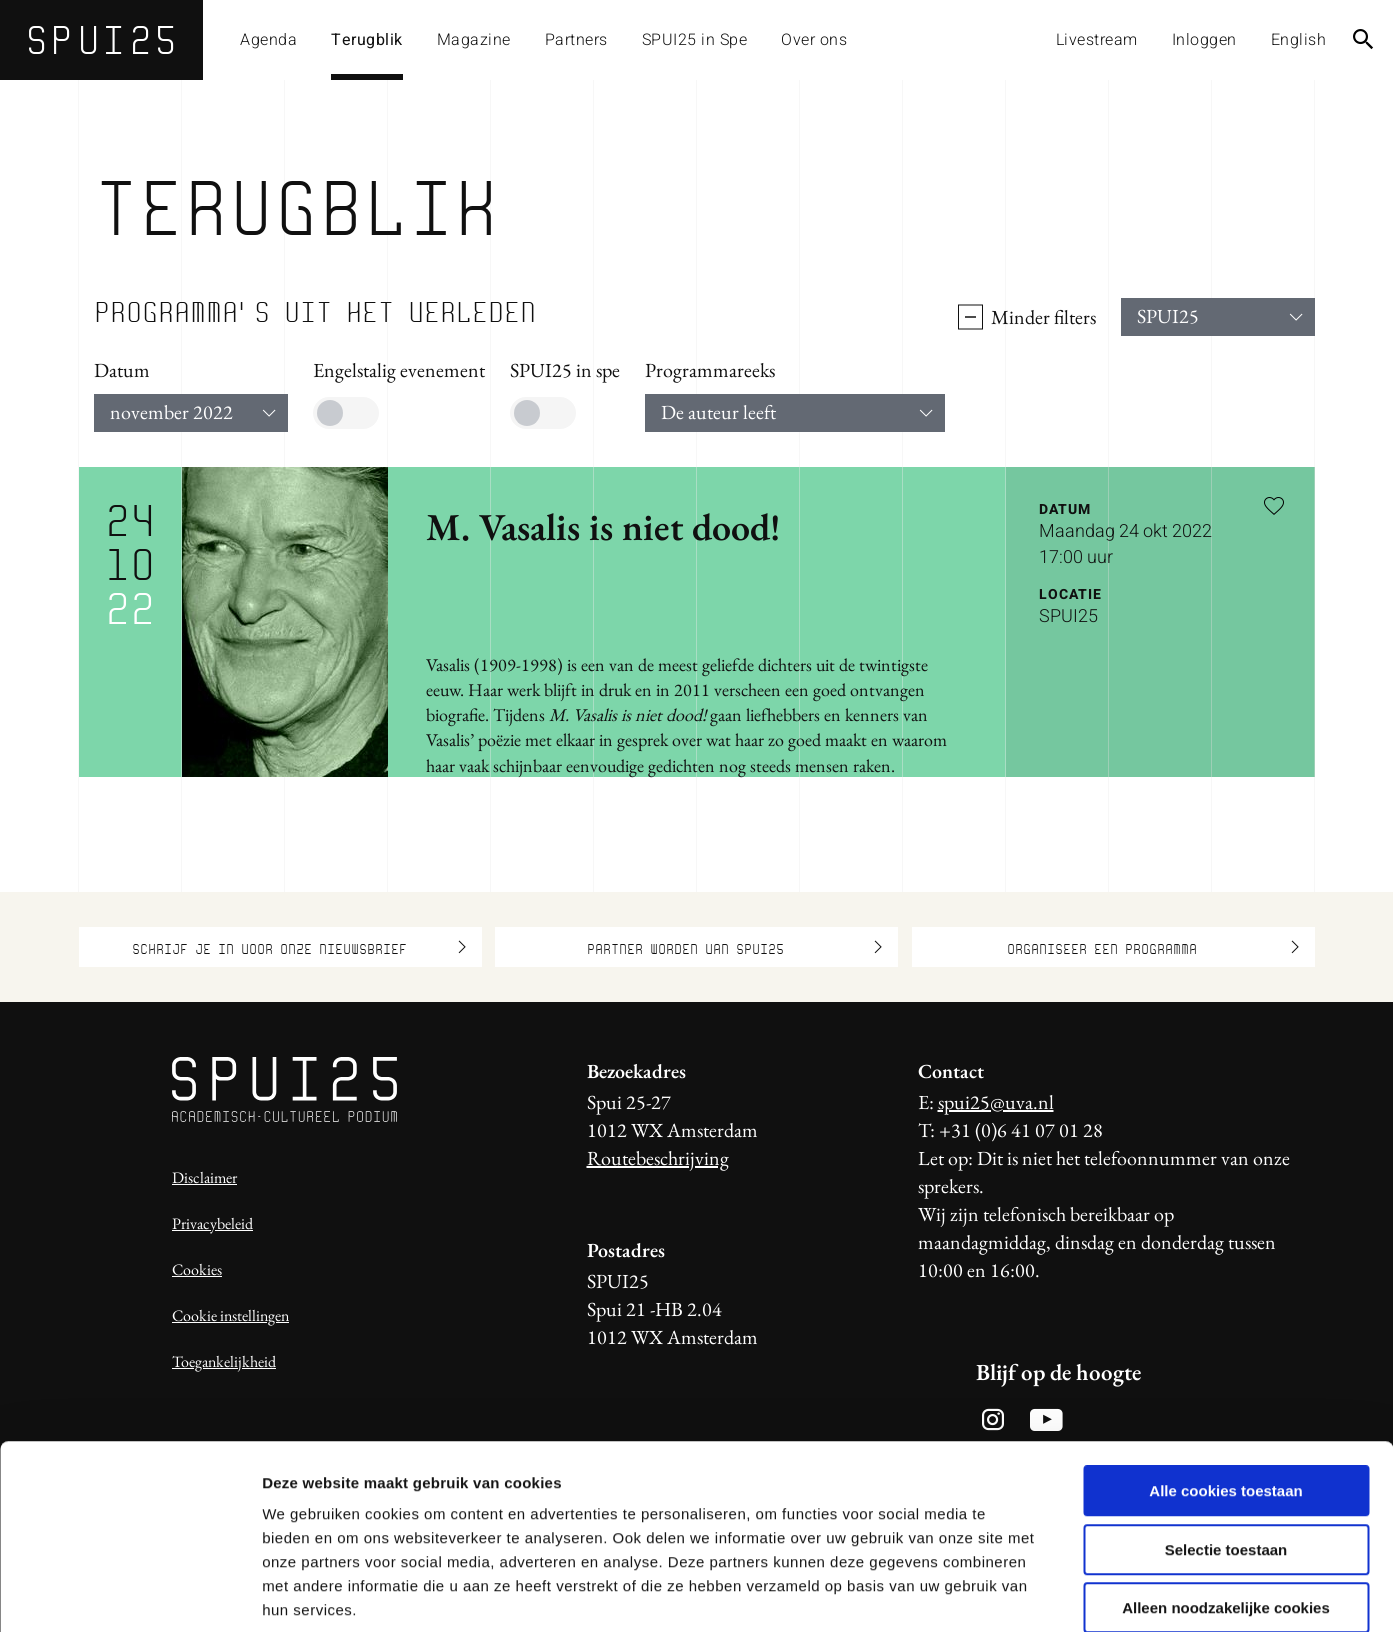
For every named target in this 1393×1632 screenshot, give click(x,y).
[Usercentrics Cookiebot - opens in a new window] (129, 1593)
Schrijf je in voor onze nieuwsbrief (299, 947)
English (1299, 40)
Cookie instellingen (230, 1315)
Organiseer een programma (1153, 947)
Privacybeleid (212, 1223)
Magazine (474, 40)
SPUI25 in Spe (695, 40)
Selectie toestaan (1226, 1446)
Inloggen (1204, 40)
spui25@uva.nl (996, 1102)
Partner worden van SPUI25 (734, 947)
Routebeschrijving (658, 1158)
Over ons (814, 40)
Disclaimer (204, 1177)
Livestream (1097, 40)
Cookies (197, 1269)
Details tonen (1080, 1592)
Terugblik (367, 40)
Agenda (268, 40)
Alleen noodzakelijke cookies (1226, 1504)
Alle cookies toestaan (1225, 1387)
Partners (576, 40)
